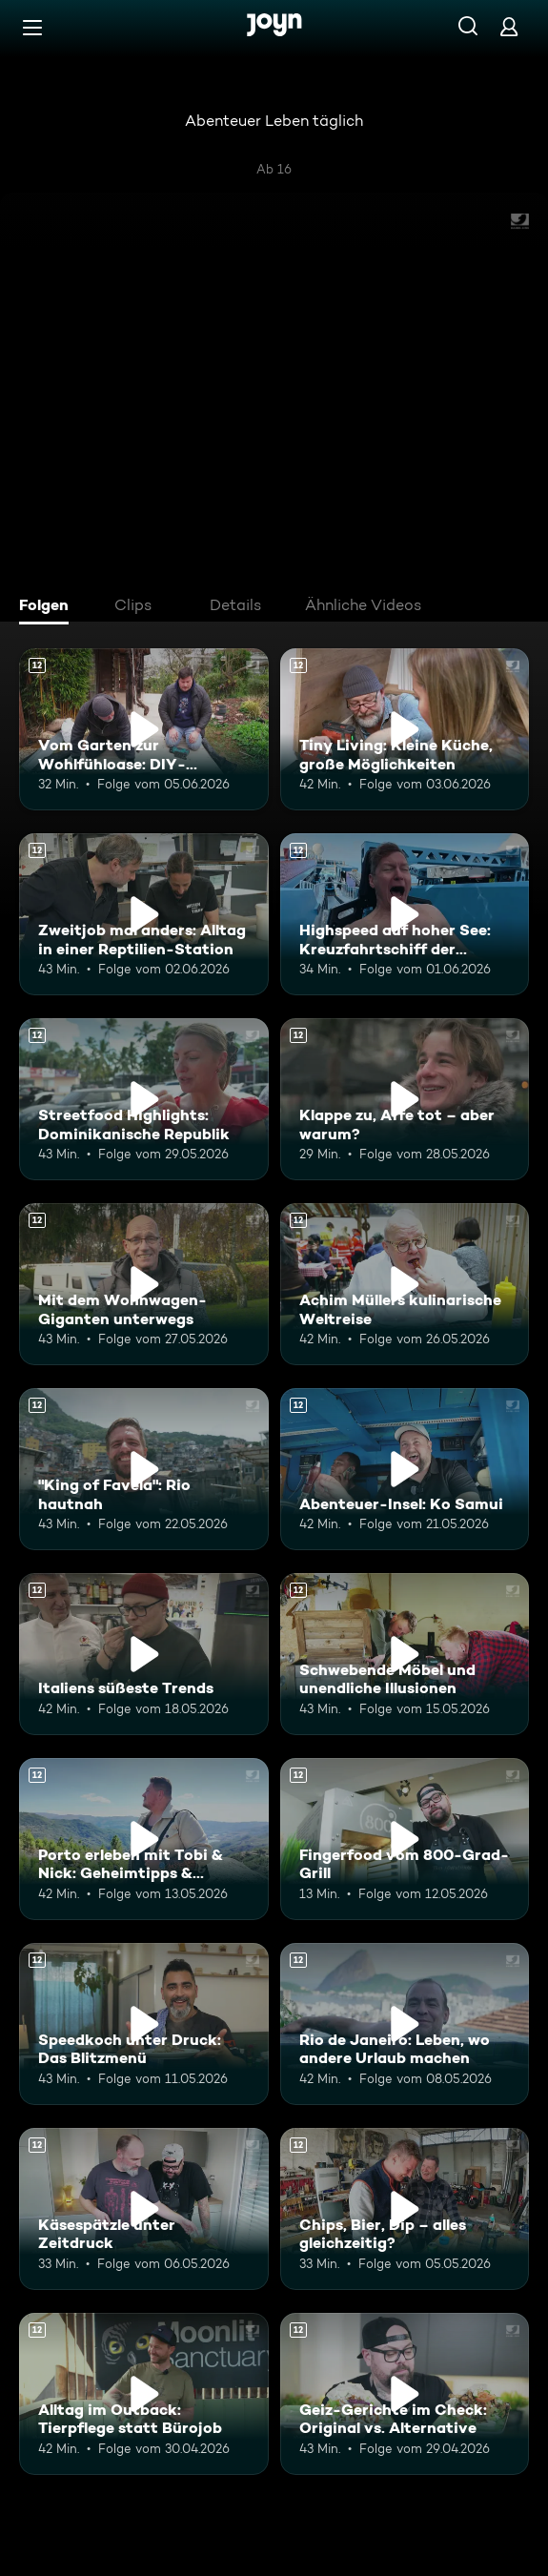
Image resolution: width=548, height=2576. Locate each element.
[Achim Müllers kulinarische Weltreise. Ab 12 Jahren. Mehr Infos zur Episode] (405, 1284)
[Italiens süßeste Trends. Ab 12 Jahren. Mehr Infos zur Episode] (144, 1654)
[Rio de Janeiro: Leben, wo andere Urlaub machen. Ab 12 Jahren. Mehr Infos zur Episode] (405, 2024)
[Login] (509, 26)
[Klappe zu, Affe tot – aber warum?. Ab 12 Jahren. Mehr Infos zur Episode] (405, 1099)
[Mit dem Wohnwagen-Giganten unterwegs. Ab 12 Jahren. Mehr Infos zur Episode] (144, 1284)
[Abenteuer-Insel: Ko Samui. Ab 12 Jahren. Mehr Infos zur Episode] (405, 1469)
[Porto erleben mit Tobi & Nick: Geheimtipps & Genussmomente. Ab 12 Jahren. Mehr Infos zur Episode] (144, 1839)
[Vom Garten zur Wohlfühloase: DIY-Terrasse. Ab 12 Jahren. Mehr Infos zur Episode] (144, 729)
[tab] (48, 607)
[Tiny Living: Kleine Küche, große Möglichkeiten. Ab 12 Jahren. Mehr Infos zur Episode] (405, 729)
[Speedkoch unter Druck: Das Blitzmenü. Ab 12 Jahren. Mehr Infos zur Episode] (144, 2024)
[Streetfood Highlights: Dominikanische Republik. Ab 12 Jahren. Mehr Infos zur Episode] (144, 1099)
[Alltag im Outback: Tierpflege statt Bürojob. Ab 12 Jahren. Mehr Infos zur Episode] (144, 2394)
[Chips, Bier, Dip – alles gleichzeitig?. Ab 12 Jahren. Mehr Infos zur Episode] (405, 2209)
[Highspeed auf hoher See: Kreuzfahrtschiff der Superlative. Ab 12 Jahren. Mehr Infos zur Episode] (405, 914)
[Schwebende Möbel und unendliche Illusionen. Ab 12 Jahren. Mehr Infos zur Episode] (405, 1654)
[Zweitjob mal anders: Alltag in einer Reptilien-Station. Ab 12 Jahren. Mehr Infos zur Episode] (144, 914)
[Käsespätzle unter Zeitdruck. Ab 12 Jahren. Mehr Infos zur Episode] (144, 2209)
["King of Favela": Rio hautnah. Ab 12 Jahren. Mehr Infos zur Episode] (144, 1469)
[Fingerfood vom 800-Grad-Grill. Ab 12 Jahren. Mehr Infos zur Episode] (405, 1839)
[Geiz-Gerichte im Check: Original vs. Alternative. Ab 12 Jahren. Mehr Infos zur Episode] (405, 2394)
